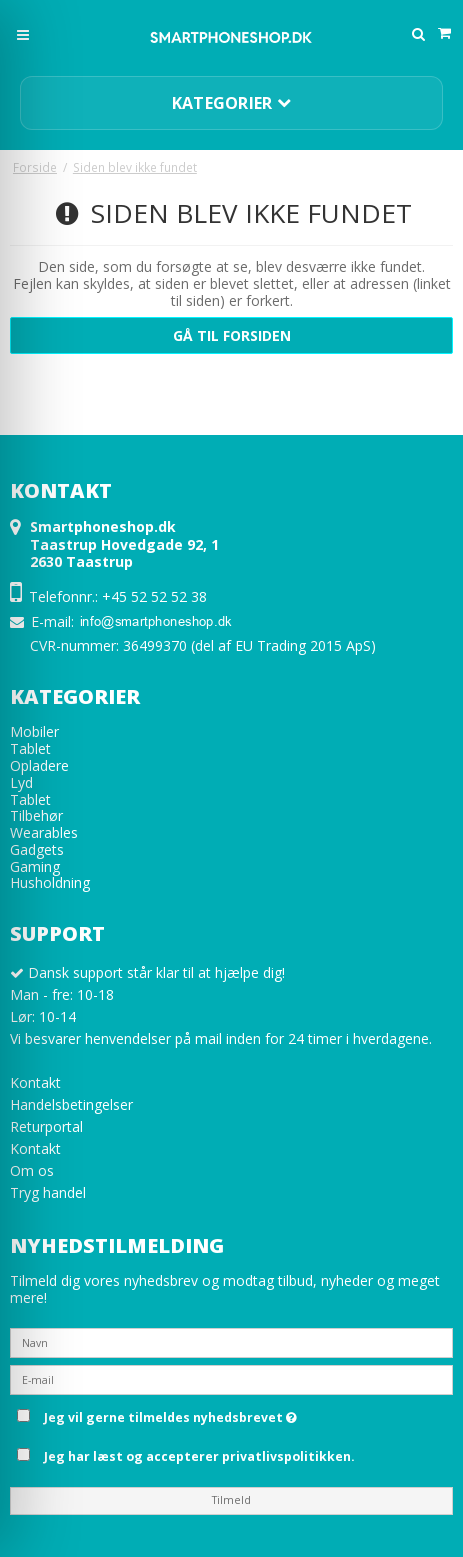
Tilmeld (231, 1500)
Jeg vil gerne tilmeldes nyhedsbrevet (245, 1414)
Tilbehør (36, 815)
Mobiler (34, 731)
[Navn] (231, 1341)
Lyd (21, 782)
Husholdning (50, 882)
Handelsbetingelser (71, 1104)
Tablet (30, 748)
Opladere (39, 765)
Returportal (46, 1126)
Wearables (44, 832)
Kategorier (232, 103)
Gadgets (37, 849)
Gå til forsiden (232, 335)
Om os (32, 1170)
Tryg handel (48, 1192)
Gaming (35, 866)
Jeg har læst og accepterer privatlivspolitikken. (199, 1456)
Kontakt (35, 1082)
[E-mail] (231, 1378)
